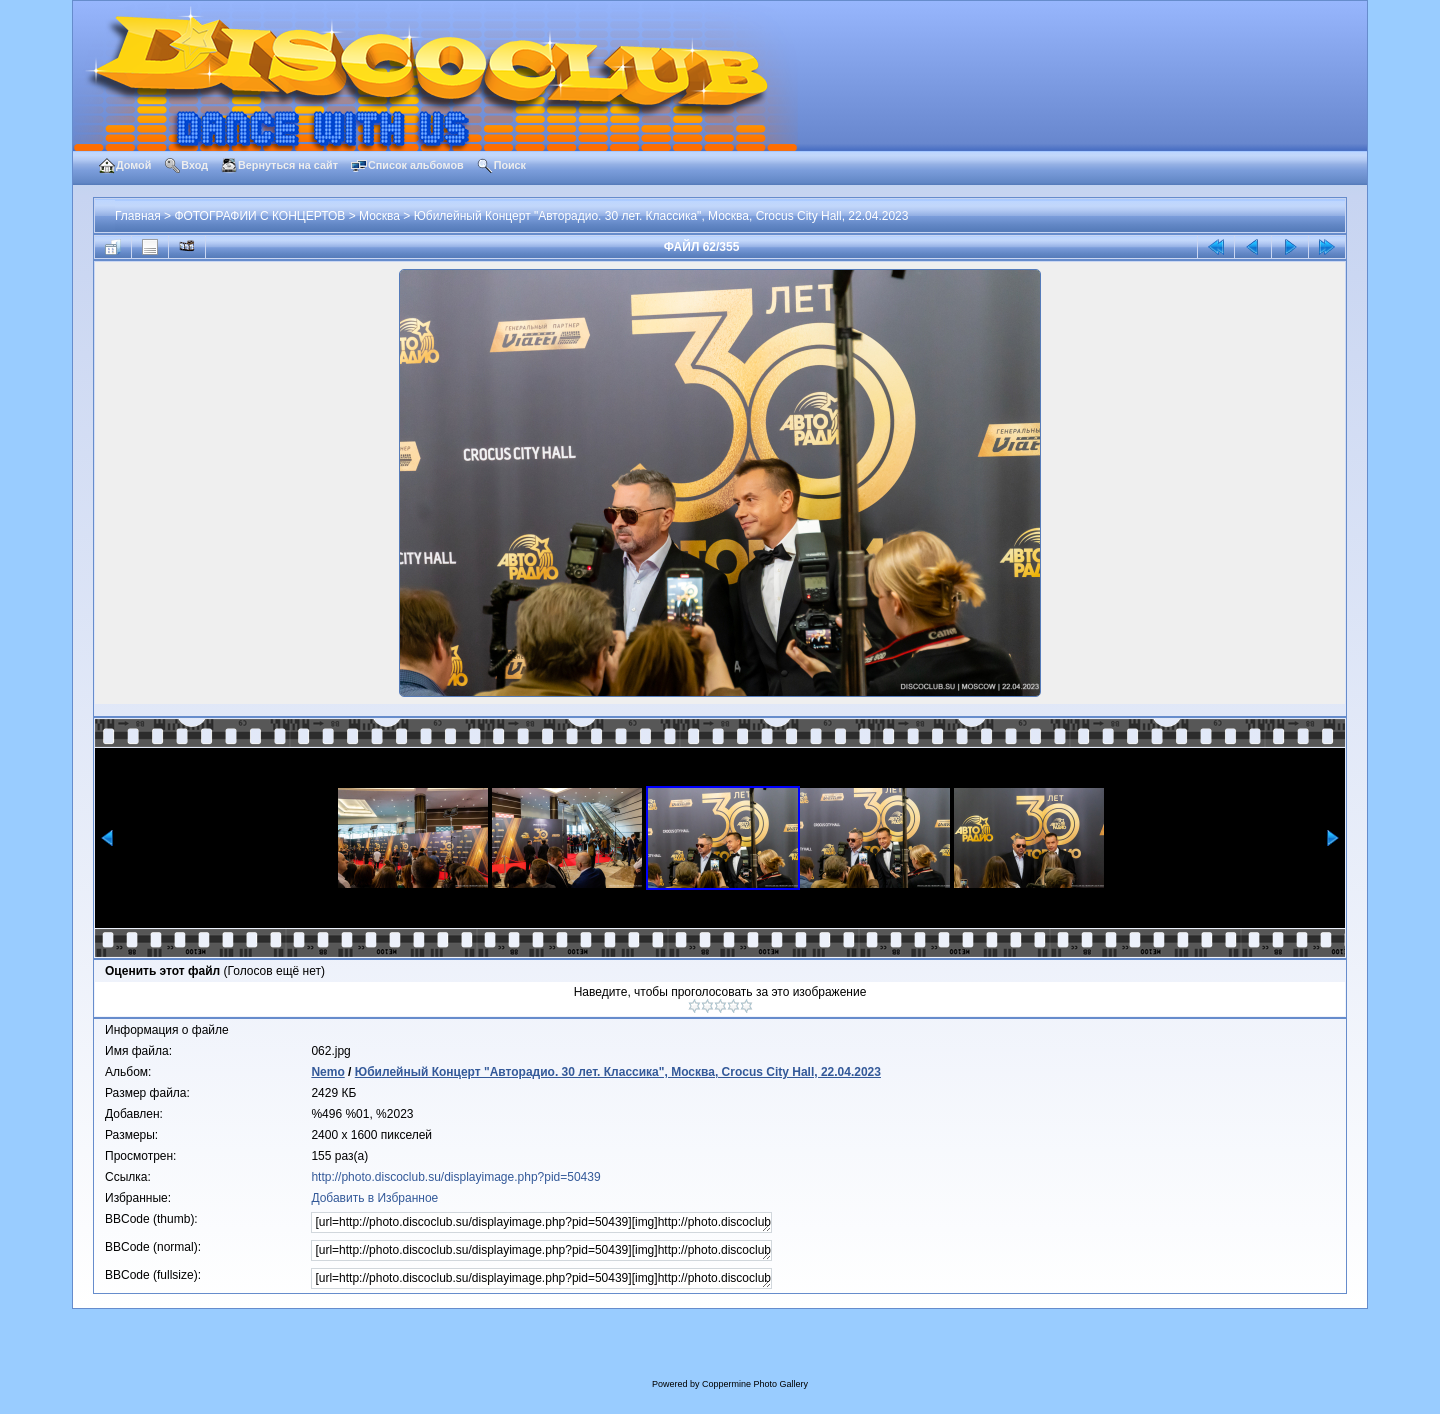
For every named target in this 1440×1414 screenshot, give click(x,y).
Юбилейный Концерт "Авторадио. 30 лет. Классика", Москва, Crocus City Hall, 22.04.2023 (661, 216)
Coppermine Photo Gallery (755, 1384)
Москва (379, 216)
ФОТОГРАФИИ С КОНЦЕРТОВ (259, 216)
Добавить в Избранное (374, 1198)
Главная (138, 216)
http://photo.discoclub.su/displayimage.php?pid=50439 (455, 1177)
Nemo (327, 1072)
